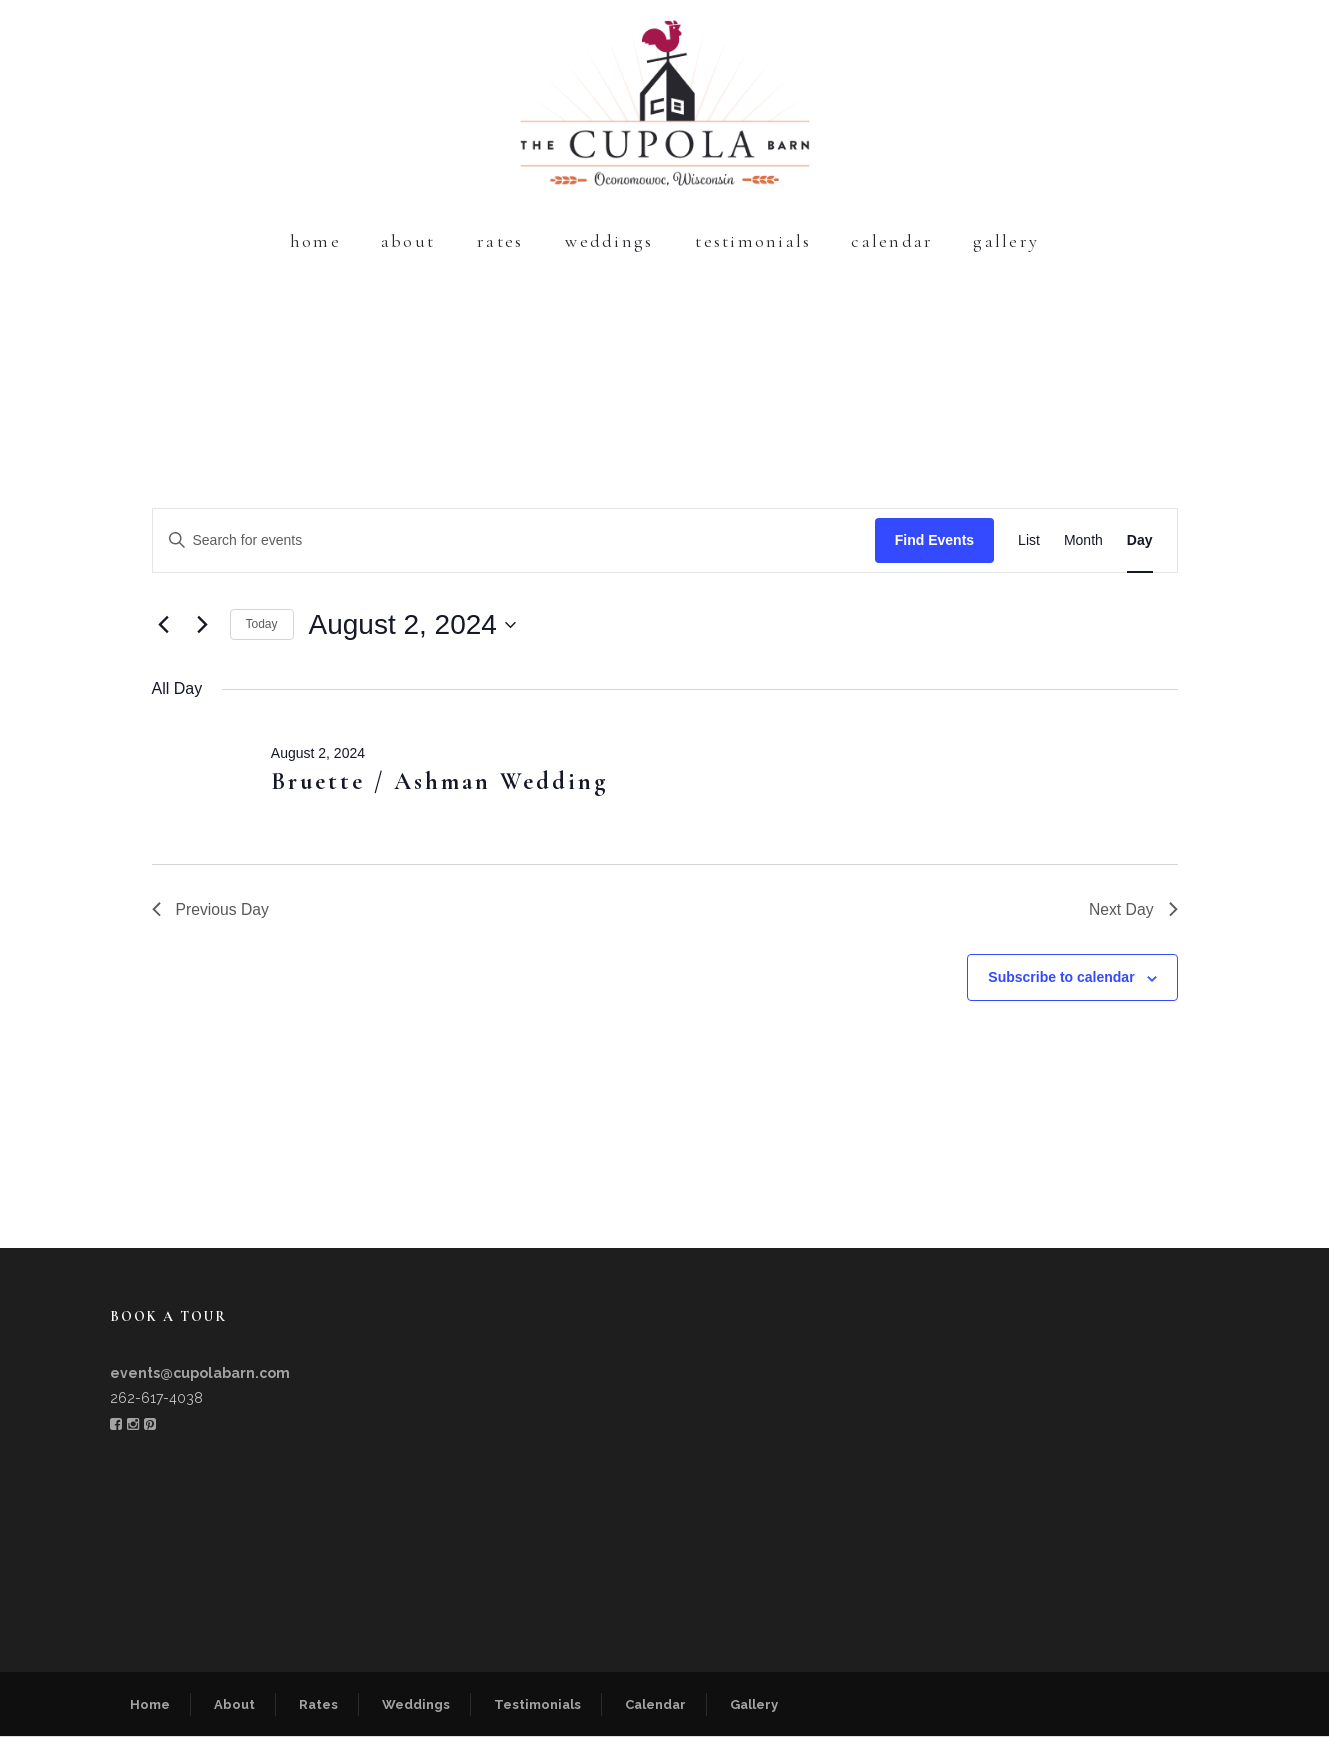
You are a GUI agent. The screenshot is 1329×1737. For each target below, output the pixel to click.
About (408, 241)
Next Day (1133, 909)
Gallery (1006, 241)
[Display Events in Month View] (1083, 540)
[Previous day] (164, 625)
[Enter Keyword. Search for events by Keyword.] (514, 540)
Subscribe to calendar (1061, 978)
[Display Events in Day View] (1140, 540)
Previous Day (211, 909)
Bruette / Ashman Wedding (439, 781)
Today (262, 624)
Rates (500, 241)
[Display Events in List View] (1029, 540)
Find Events (934, 540)
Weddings (609, 241)
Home (315, 241)
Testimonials (753, 241)
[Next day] (203, 625)
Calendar (892, 241)
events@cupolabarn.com (200, 1374)
